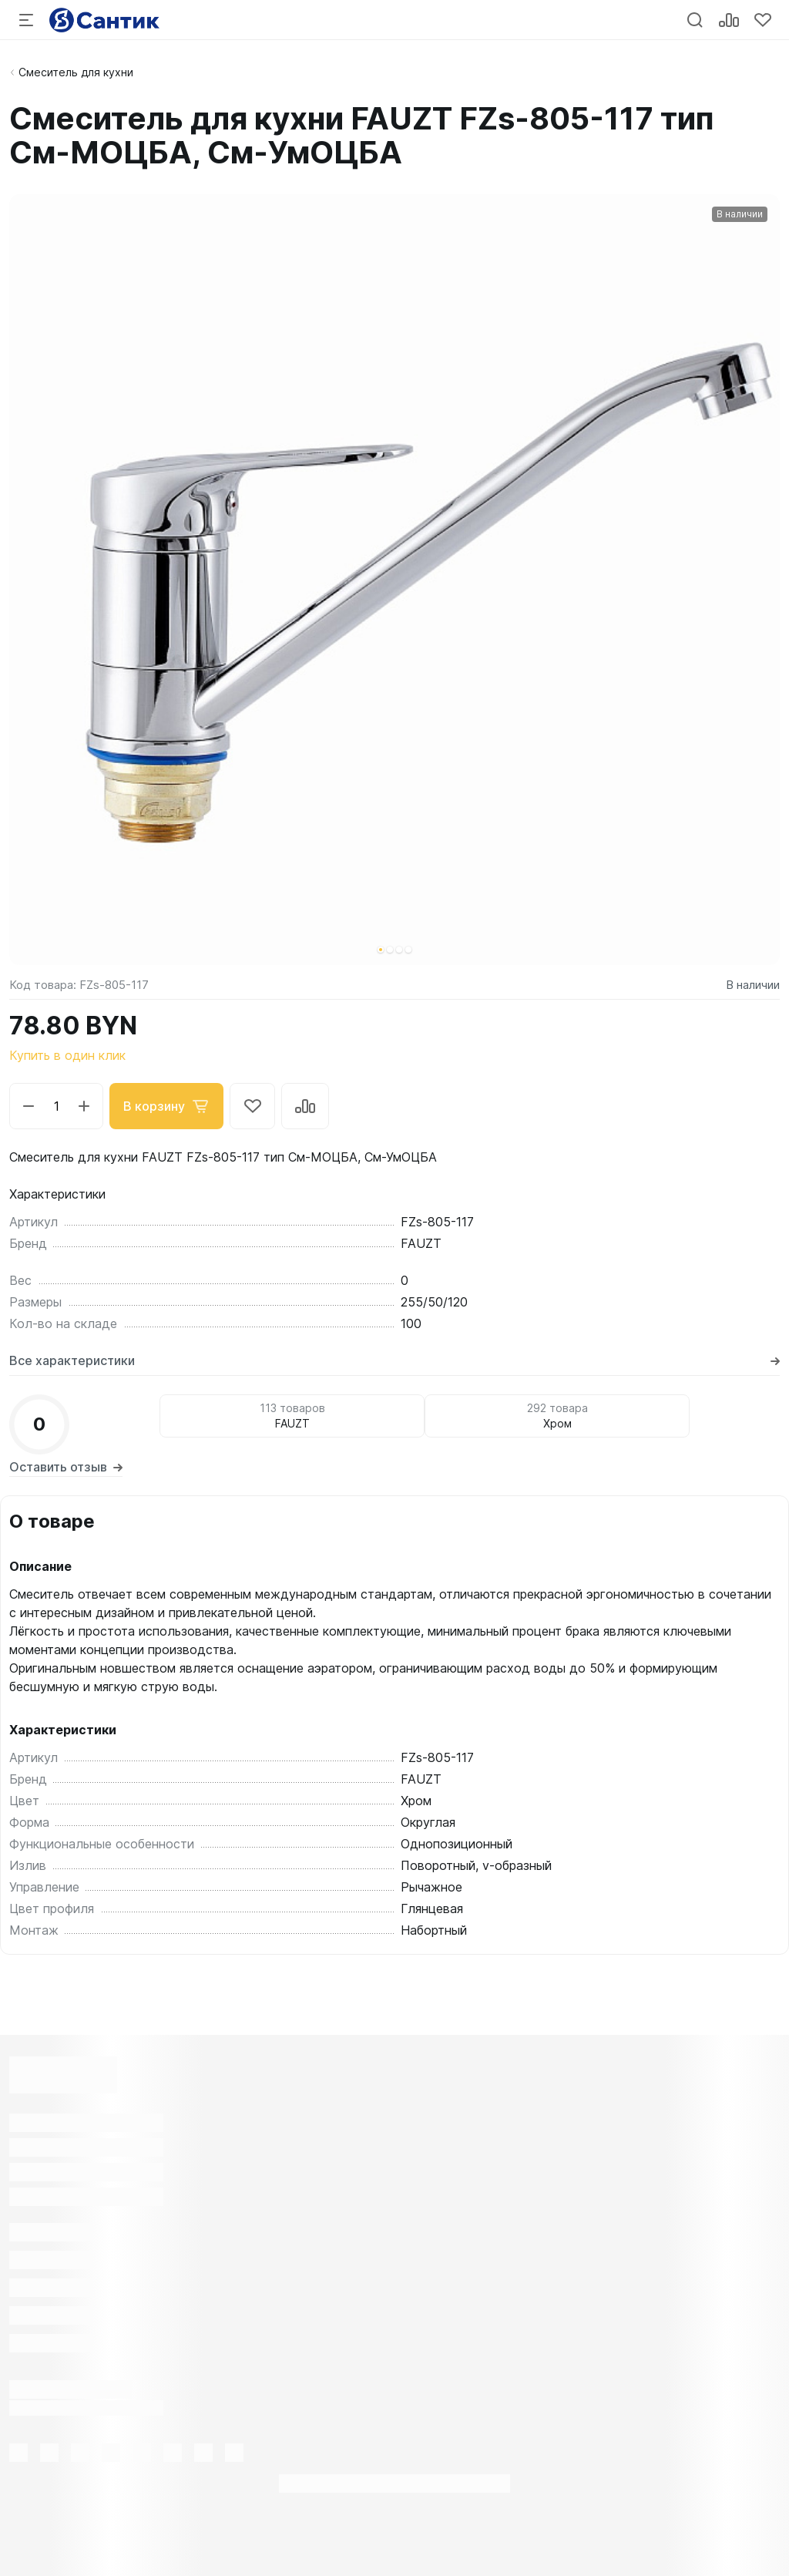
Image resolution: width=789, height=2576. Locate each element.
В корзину (166, 1106)
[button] (381, 950)
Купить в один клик (67, 1055)
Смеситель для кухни (75, 72)
